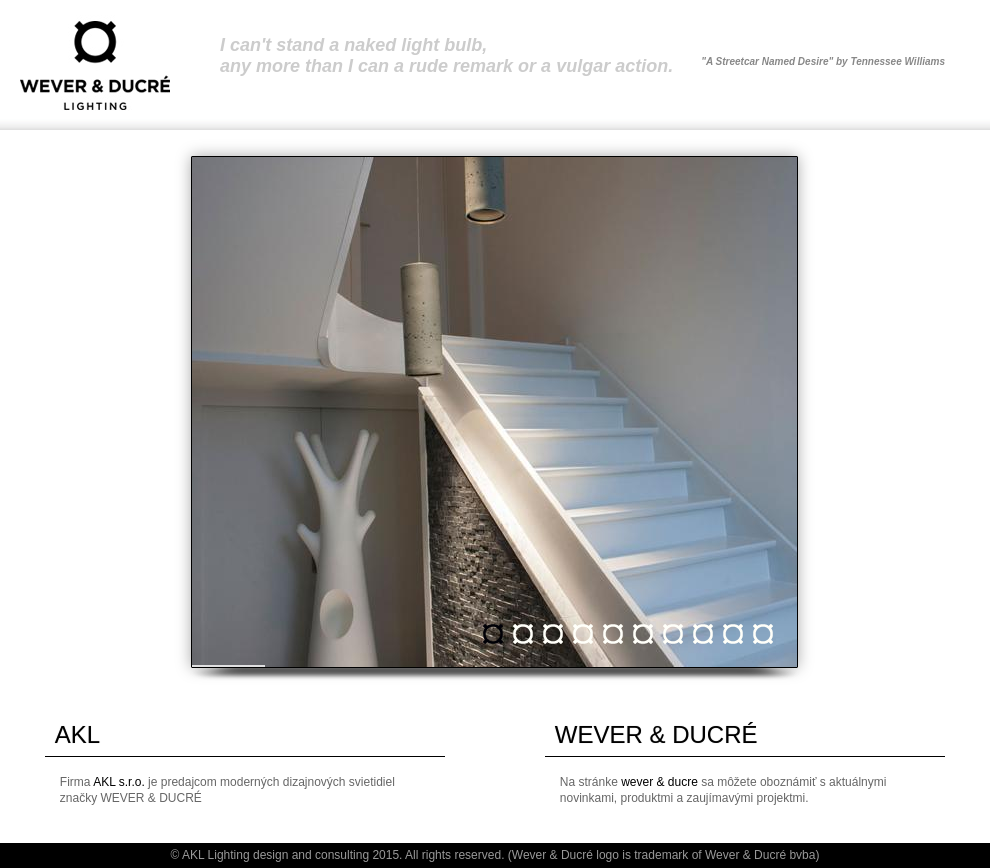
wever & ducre (659, 782)
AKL (77, 734)
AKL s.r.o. (119, 782)
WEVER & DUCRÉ (656, 734)
